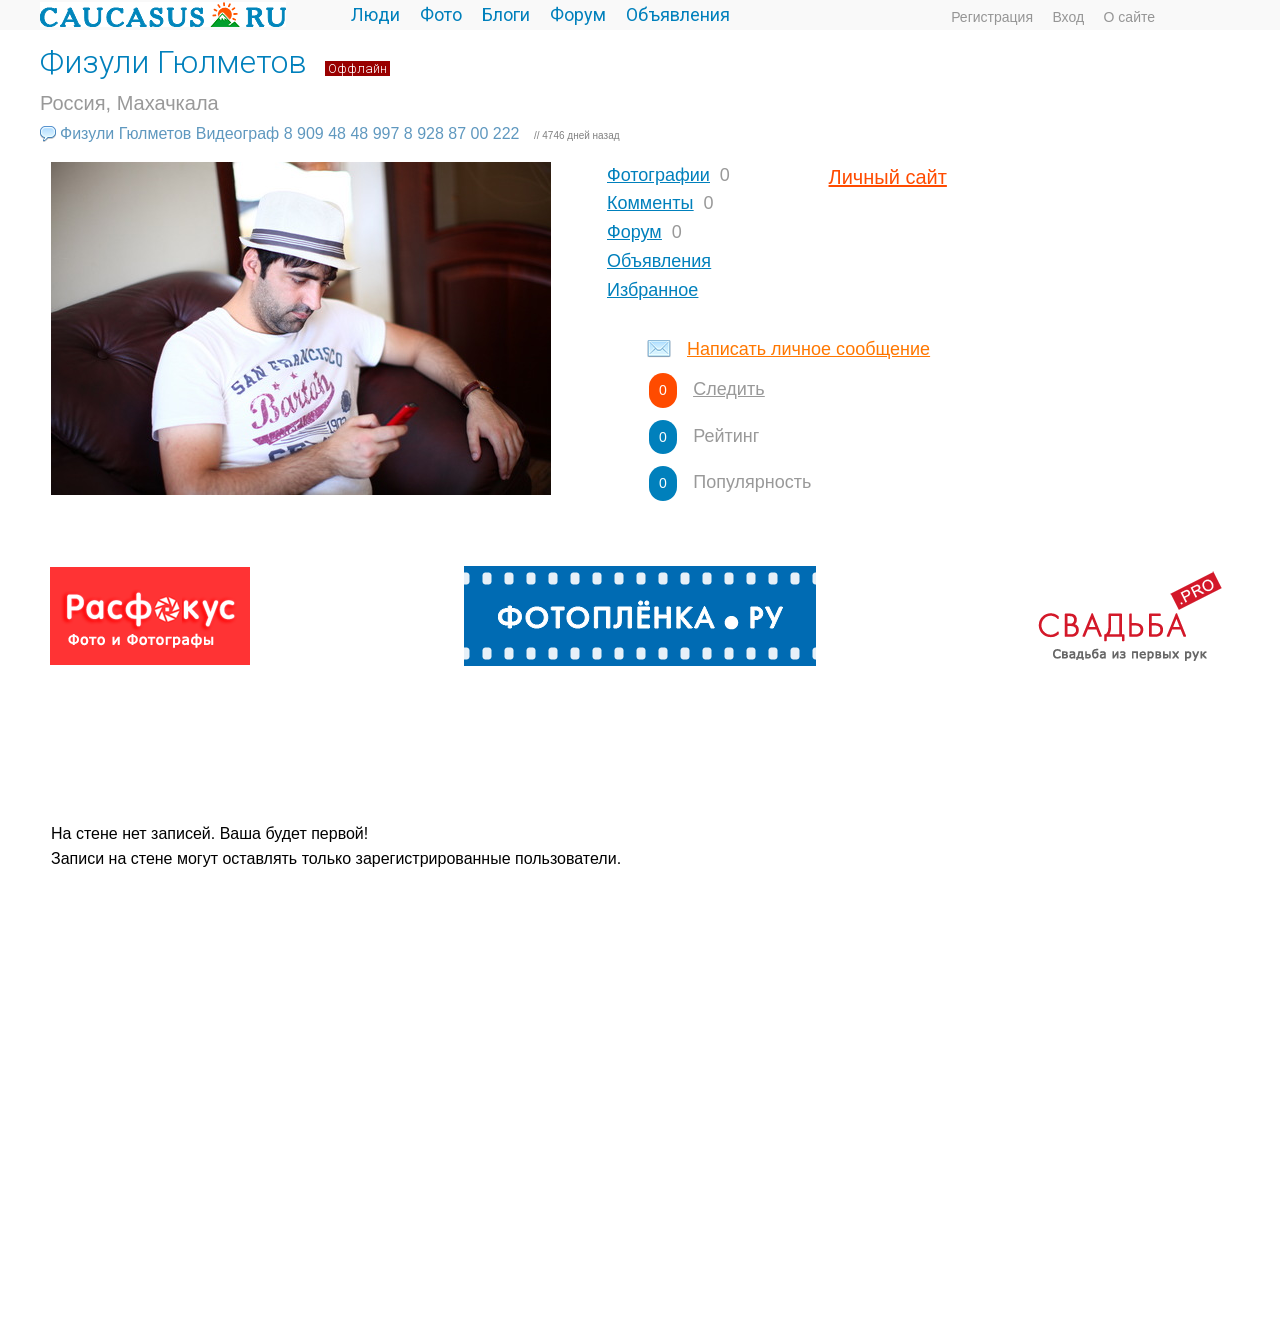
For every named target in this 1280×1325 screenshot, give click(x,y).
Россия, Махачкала (129, 103)
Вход (1068, 17)
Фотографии (658, 175)
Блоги (506, 14)
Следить (728, 389)
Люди (375, 14)
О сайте (1129, 17)
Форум (578, 14)
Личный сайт (888, 177)
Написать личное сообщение (808, 349)
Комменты (650, 203)
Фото (441, 14)
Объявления (678, 14)
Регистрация (992, 17)
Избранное (652, 290)
